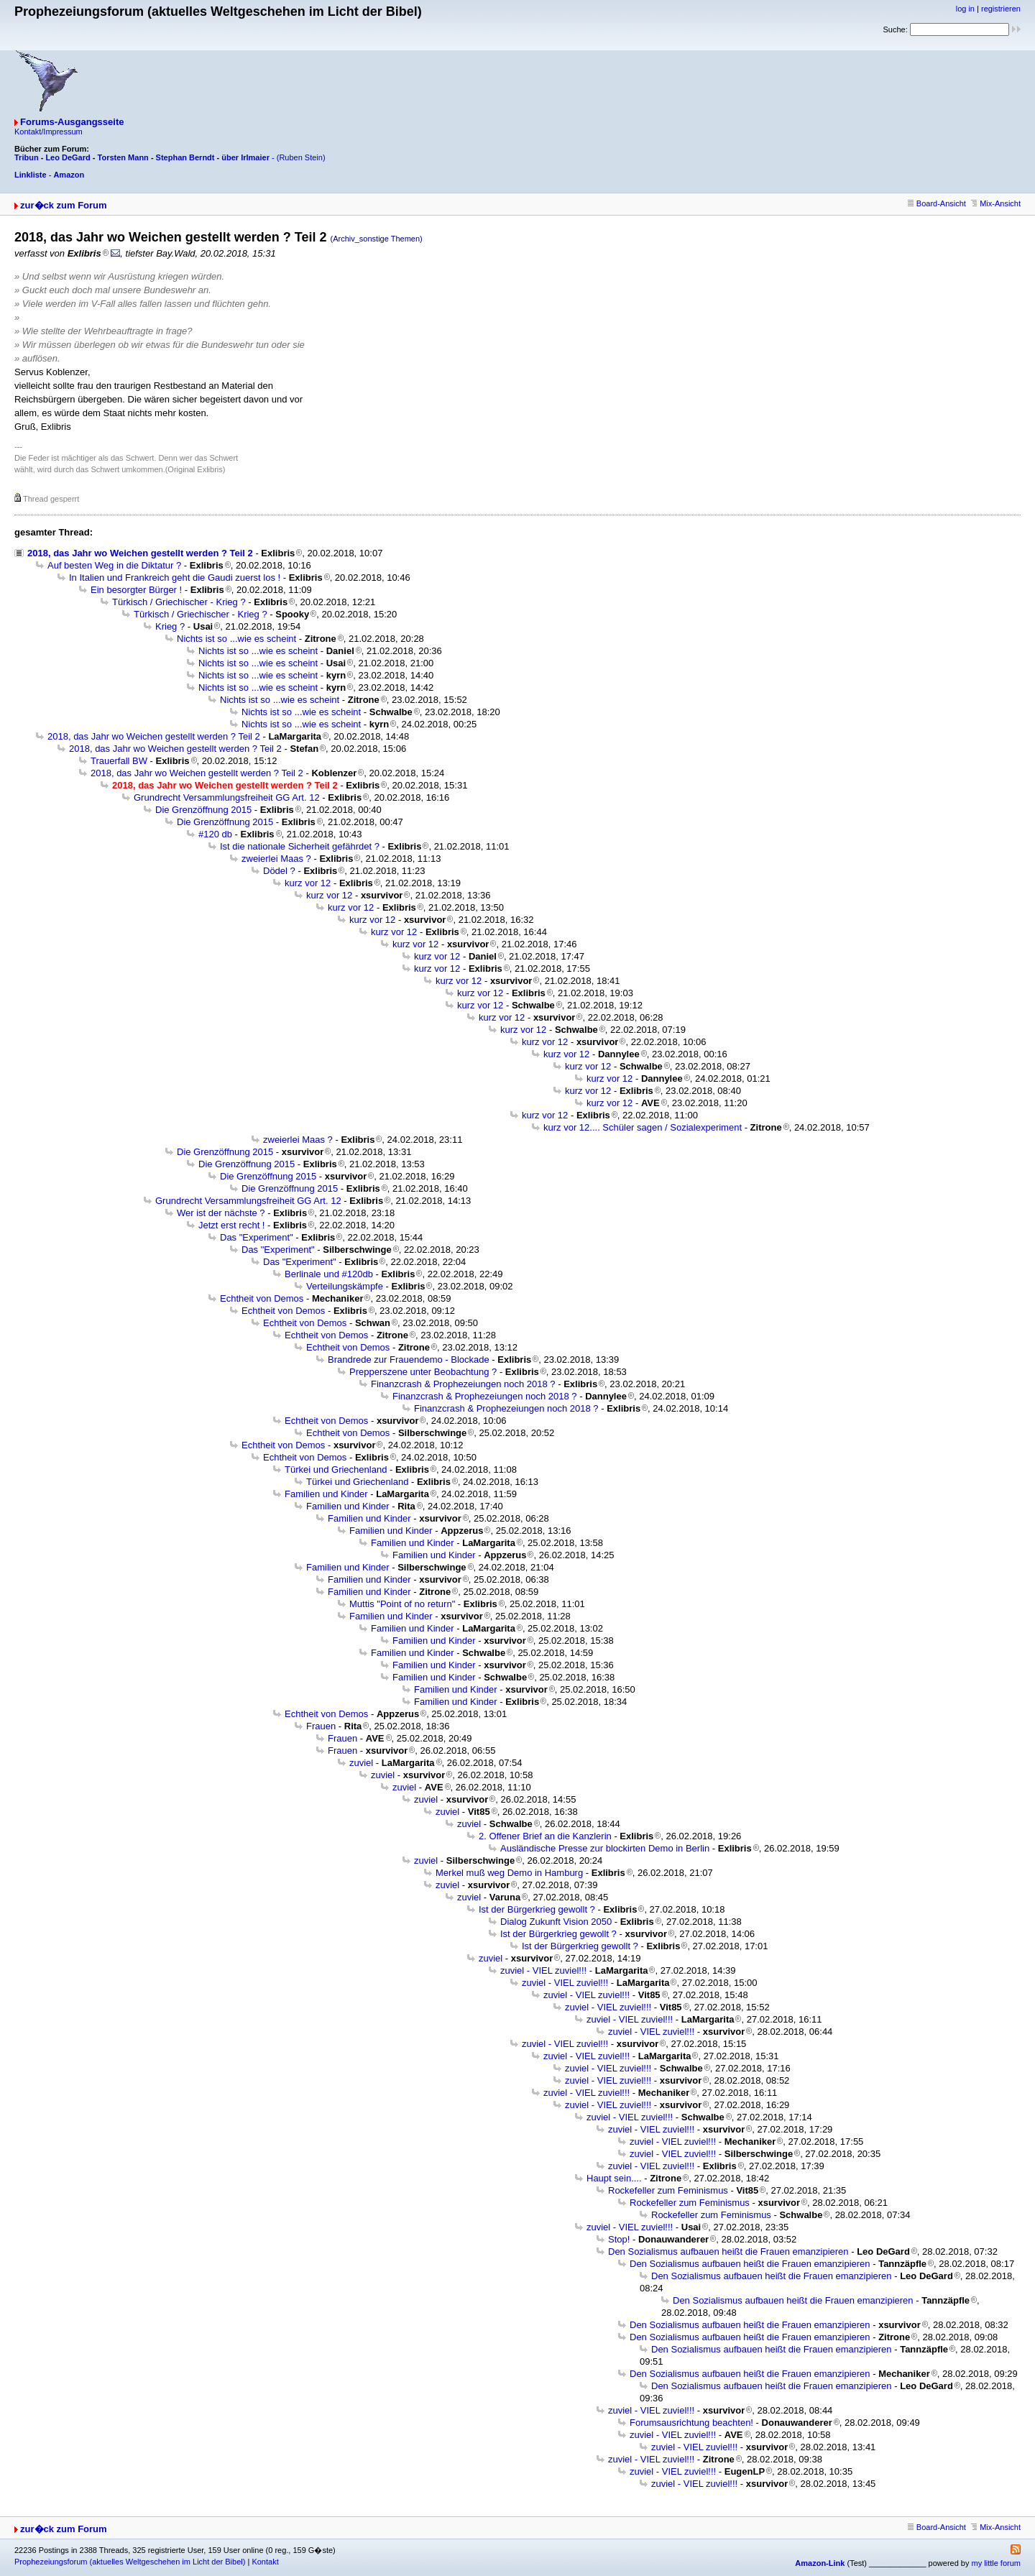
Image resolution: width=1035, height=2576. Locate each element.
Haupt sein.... (614, 2178)
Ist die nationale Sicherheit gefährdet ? (300, 846)
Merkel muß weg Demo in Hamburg (509, 1872)
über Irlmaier (245, 157)
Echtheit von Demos (261, 1298)
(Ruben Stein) (301, 157)
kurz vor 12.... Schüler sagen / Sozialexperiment (642, 1127)
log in (965, 8)
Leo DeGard (67, 157)
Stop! (619, 2239)
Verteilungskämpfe (344, 1286)
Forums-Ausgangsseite (72, 121)
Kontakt (265, 2561)
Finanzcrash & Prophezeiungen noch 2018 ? (463, 1384)
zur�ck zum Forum (63, 205)
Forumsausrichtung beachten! (691, 2422)
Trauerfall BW (119, 760)
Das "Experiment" (256, 1237)
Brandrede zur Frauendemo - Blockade (408, 1359)
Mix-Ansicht (996, 203)
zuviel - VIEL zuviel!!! (543, 1970)
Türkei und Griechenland (336, 1469)
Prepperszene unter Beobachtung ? (423, 1371)
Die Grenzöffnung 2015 (203, 809)
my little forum (996, 2563)
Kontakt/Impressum (48, 131)
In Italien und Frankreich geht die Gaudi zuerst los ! (174, 577)
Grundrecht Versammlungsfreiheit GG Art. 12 (227, 797)
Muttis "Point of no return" (402, 1603)
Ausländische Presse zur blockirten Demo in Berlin (604, 1848)
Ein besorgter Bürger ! (136, 589)
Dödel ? (279, 870)
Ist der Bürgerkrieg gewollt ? (537, 1909)
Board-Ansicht (937, 203)
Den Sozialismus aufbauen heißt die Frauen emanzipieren (728, 2251)
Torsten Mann (123, 157)
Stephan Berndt (185, 157)
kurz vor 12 (308, 883)
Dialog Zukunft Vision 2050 (556, 1921)
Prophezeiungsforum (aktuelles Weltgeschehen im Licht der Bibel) (129, 2561)
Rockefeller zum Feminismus (668, 2190)
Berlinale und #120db (329, 1274)
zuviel (361, 1762)
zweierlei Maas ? (276, 858)
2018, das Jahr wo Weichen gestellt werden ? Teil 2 (140, 553)
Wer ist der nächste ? (221, 1213)
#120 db (215, 834)
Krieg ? (170, 626)
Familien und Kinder (326, 1494)
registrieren (1001, 8)
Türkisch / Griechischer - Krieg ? (179, 602)
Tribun (26, 157)
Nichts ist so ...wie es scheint (236, 638)
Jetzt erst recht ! (231, 1225)
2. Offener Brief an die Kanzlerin (545, 1836)
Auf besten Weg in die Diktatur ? (114, 565)
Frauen (321, 1726)
